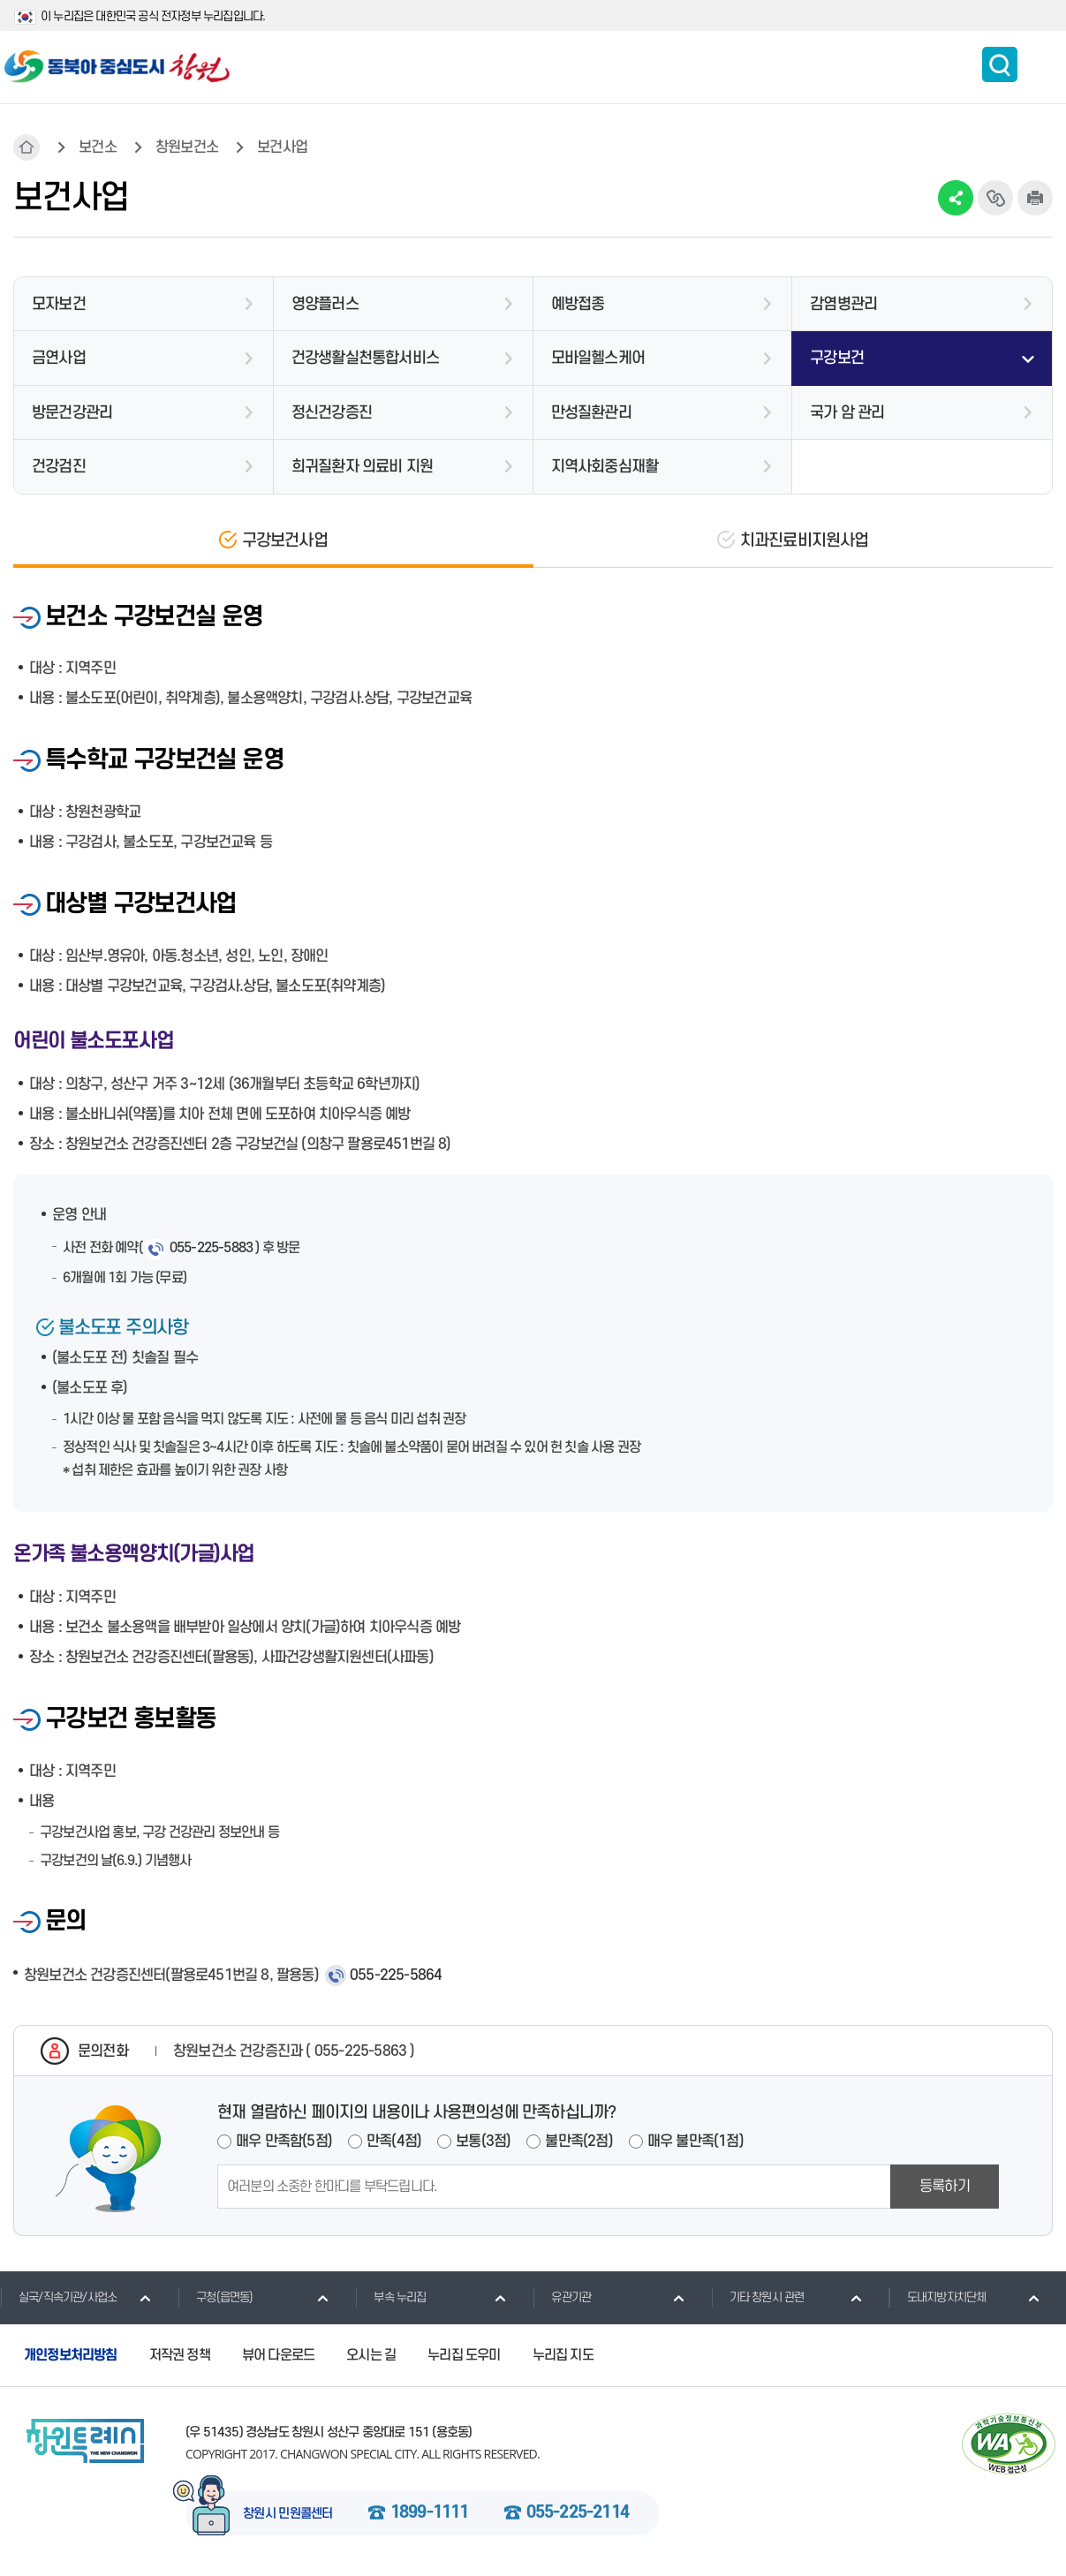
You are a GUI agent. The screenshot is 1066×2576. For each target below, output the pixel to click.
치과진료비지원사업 (804, 541)
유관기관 (562, 2297)
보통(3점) (483, 2141)
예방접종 (578, 304)
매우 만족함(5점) (284, 2141)
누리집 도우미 (463, 2355)
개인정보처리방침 (70, 2355)
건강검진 (59, 466)
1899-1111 (429, 2513)
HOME (26, 147)
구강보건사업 (285, 541)
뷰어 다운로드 (278, 2355)
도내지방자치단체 (937, 2297)
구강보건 (837, 358)
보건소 (98, 147)
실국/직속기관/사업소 (58, 2297)
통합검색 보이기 (999, 64)
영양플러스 (325, 304)
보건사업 (282, 147)
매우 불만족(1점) (695, 2141)
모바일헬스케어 (598, 358)
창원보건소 (186, 147)
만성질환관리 (591, 412)
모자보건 (59, 304)
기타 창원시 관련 (758, 2297)
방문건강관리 (72, 412)
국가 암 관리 (847, 412)
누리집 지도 (563, 2355)
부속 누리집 (390, 2297)
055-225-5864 (396, 1975)
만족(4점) (394, 2141)
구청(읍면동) (215, 2297)
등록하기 (944, 2187)
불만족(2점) (578, 2141)
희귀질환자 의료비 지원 (362, 466)
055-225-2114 (577, 2513)
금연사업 (59, 358)
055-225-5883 (211, 1248)
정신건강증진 (331, 412)
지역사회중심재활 (605, 466)
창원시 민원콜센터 (288, 2514)
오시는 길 (371, 2355)
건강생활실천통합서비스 (365, 358)
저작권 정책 (179, 2355)
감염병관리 (843, 304)
